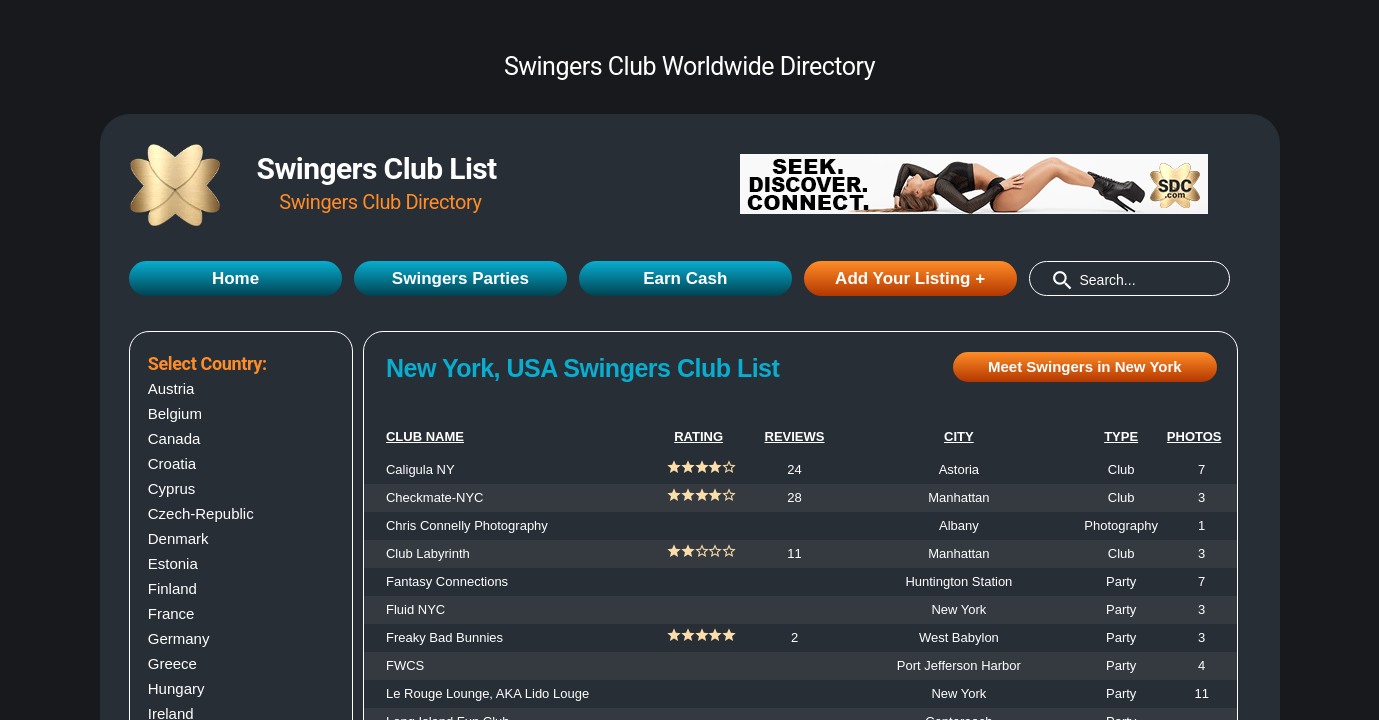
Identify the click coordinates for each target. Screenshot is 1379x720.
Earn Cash (685, 278)
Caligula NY (420, 469)
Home (235, 278)
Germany (179, 638)
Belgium (175, 413)
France (171, 613)
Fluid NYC (415, 609)
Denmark (178, 538)
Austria (171, 388)
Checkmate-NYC (435, 497)
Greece (172, 663)
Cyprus (172, 488)
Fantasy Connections (447, 581)
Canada (174, 438)
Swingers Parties (460, 278)
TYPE (1121, 436)
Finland (172, 588)
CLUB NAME (425, 436)
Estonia (173, 563)
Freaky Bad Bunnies (444, 637)
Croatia (172, 463)
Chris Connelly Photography (467, 525)
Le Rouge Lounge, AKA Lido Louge (487, 693)
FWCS (405, 665)
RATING (698, 436)
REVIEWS (795, 436)
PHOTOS (1194, 436)
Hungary (176, 688)
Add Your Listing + (910, 278)
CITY (959, 436)
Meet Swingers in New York (1085, 366)
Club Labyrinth (428, 553)
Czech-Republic (201, 513)
